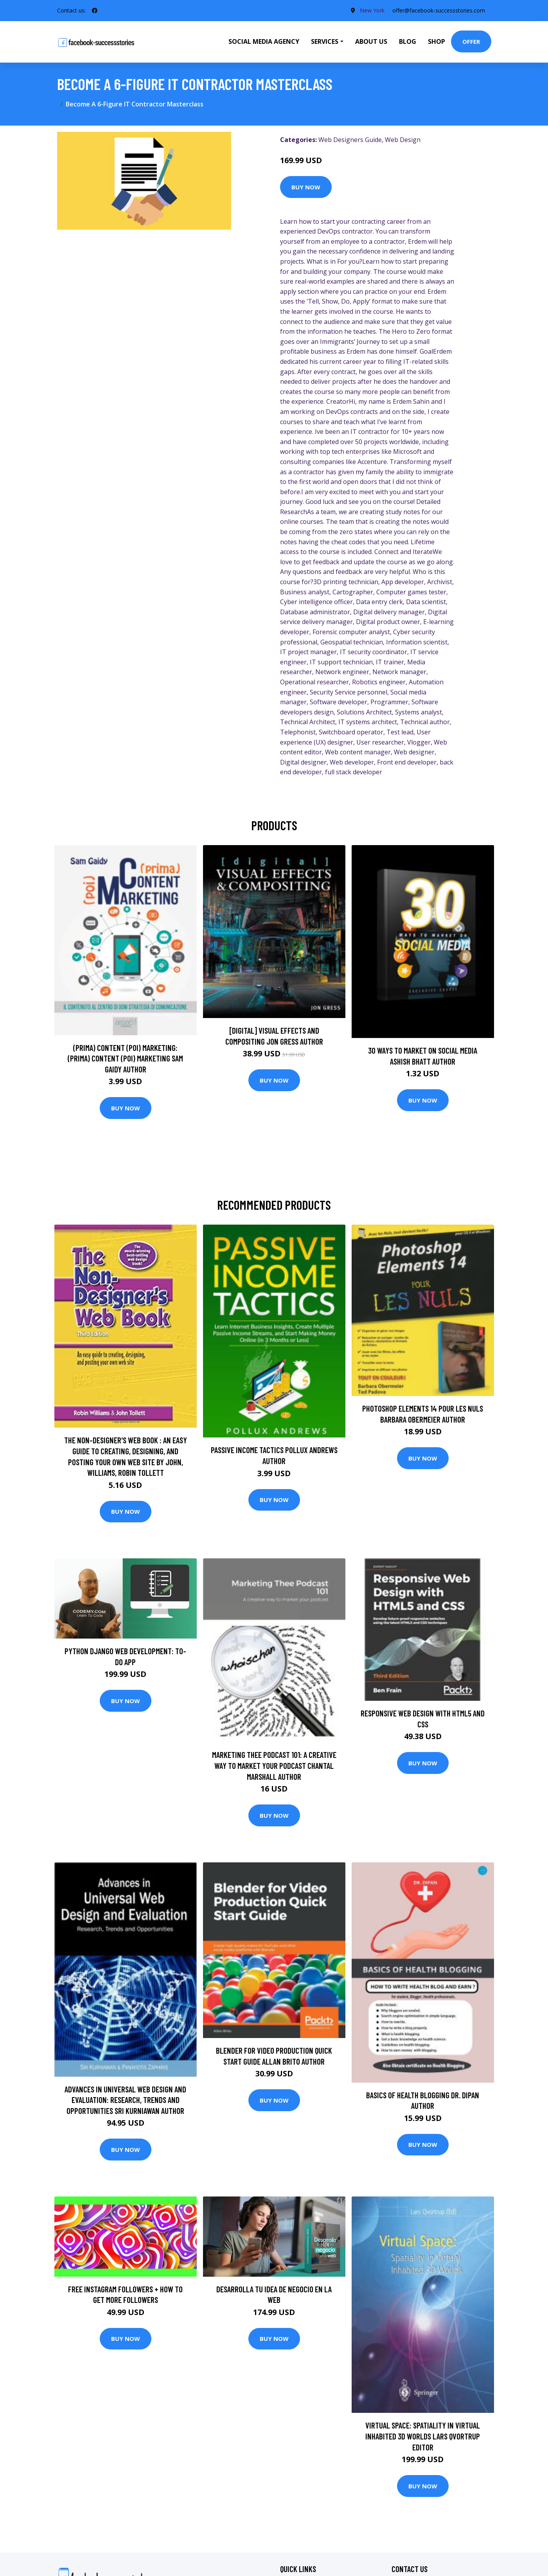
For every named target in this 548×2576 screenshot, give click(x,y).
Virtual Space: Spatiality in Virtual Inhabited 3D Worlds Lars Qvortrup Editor (422, 2436)
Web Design (402, 139)
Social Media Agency (263, 41)
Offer (471, 41)
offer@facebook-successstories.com (438, 10)
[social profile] (95, 10)
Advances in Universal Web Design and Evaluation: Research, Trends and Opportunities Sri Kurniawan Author (125, 2099)
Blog (407, 41)
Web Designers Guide (350, 139)
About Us (371, 41)
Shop (436, 41)
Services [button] (324, 41)
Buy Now (305, 187)
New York (372, 10)
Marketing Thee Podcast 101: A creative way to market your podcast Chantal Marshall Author (274, 1765)
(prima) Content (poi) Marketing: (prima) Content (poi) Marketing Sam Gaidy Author (125, 1058)
